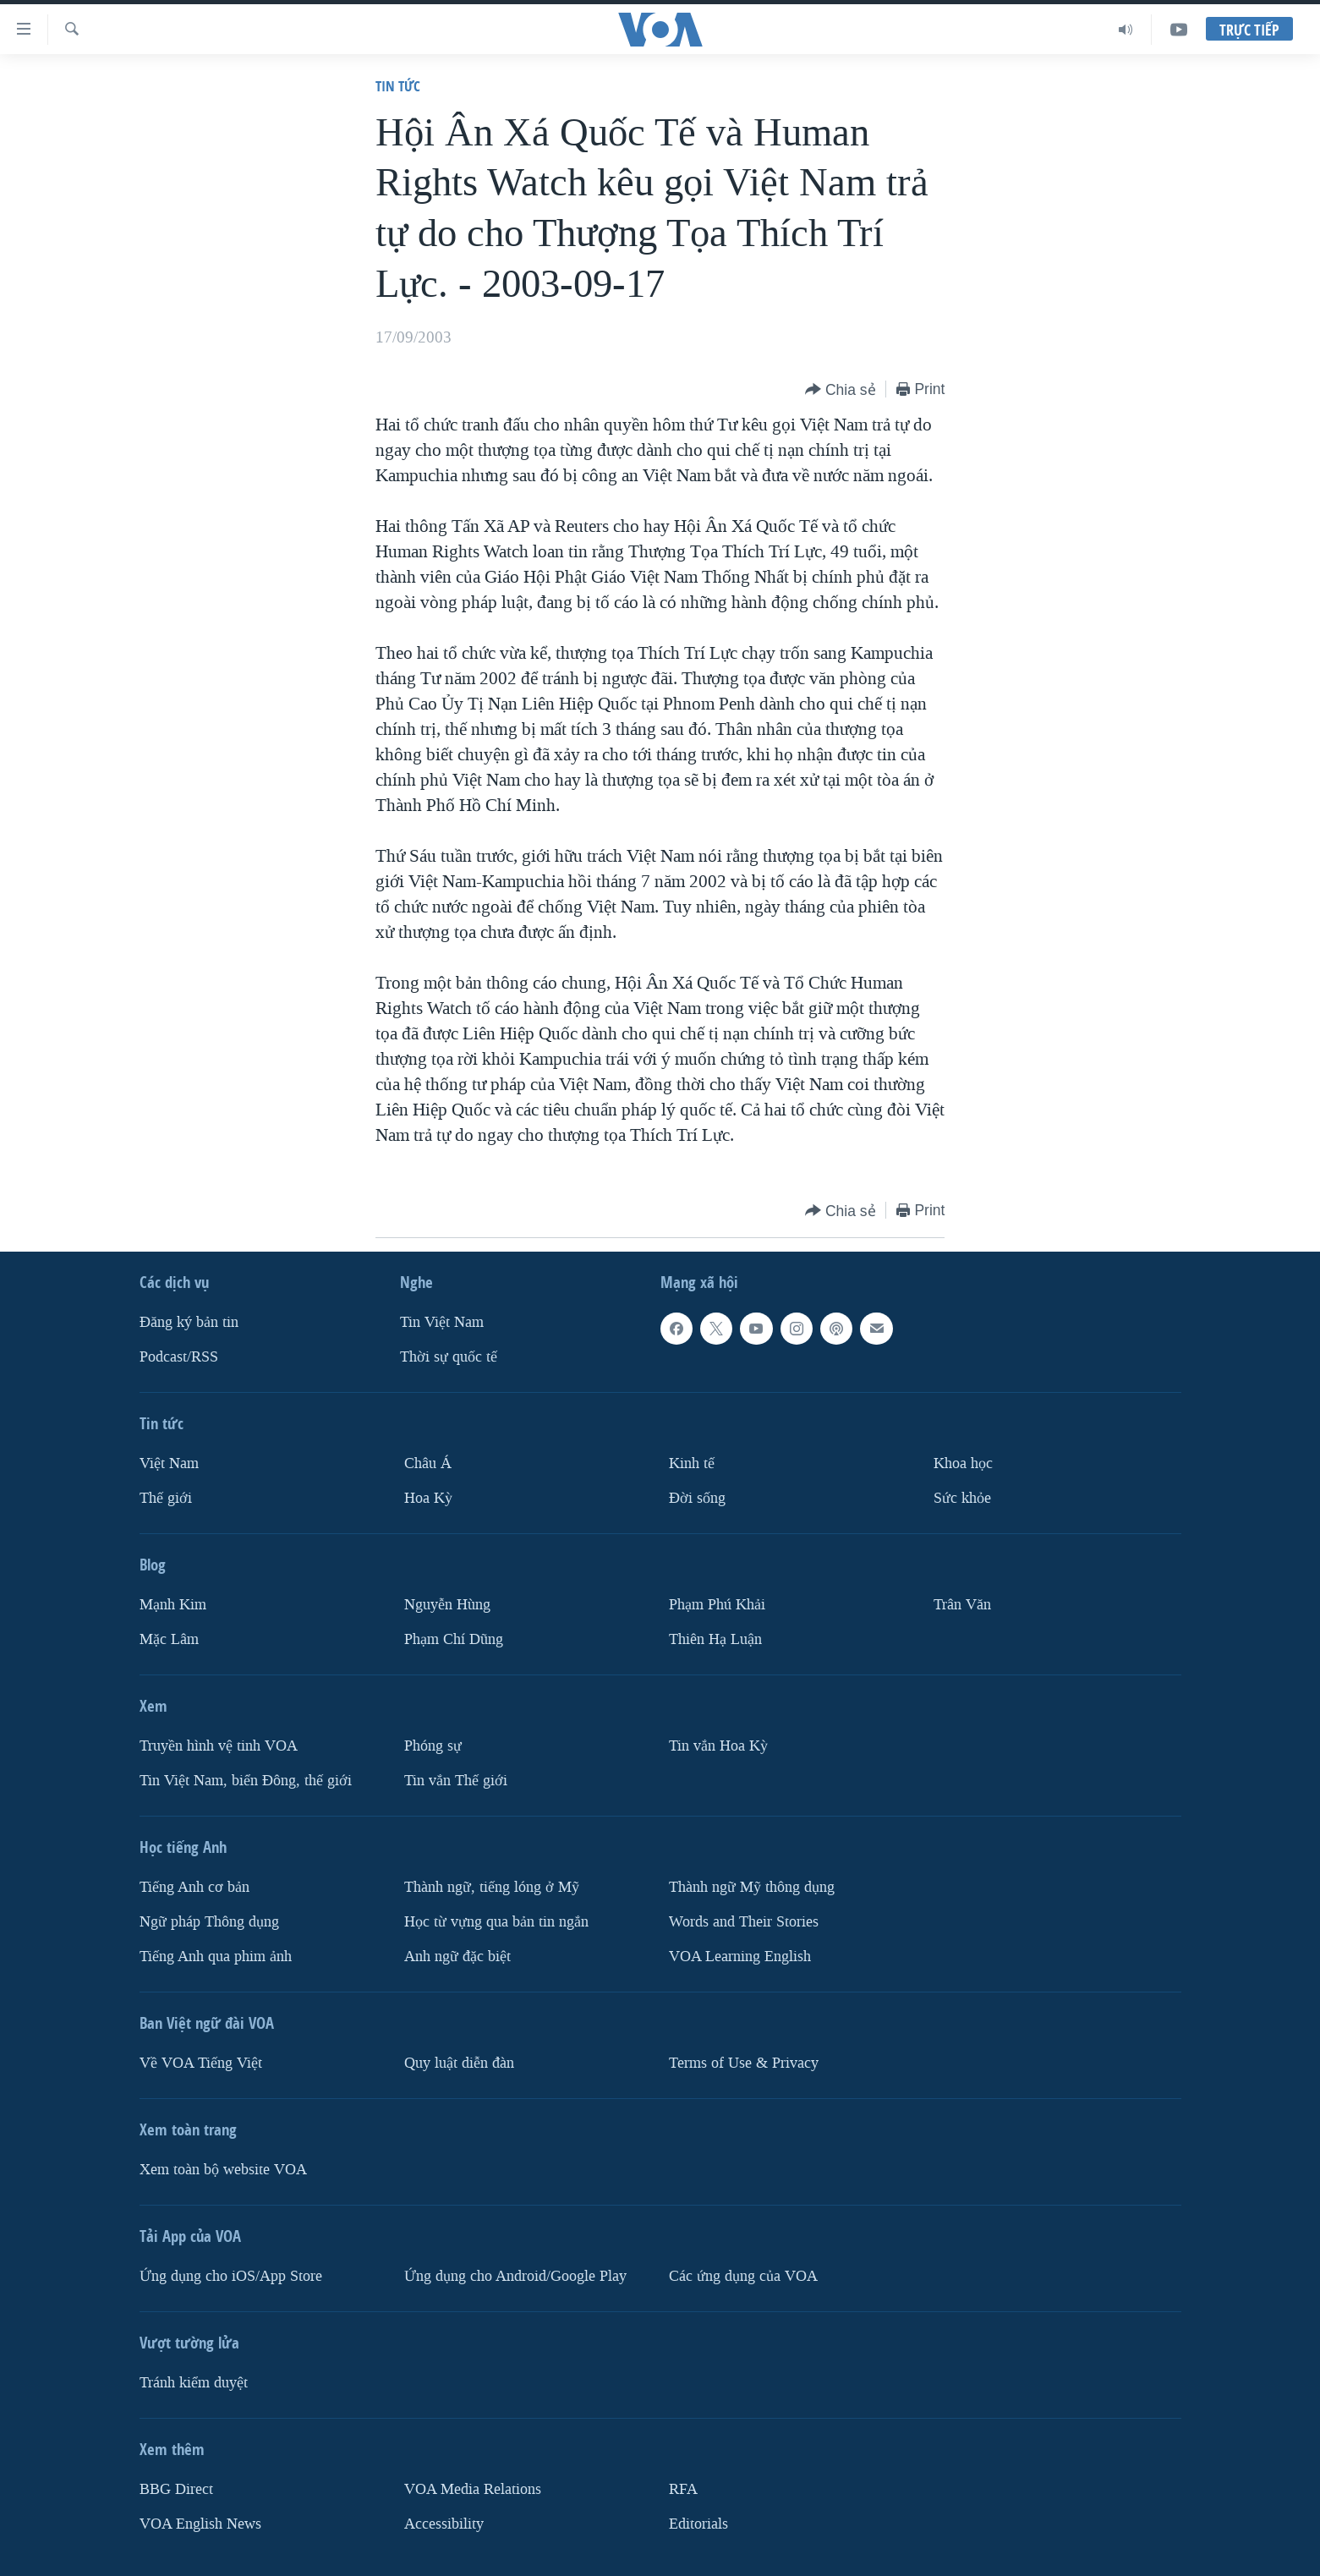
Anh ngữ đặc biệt (457, 1956)
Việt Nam (169, 1463)
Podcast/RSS (179, 1357)
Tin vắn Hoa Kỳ (718, 1746)
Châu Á (428, 1463)
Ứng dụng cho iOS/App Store (231, 2276)
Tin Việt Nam (442, 1322)
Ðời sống (697, 1498)
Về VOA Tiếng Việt (201, 2063)
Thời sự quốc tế (448, 1357)
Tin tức (397, 86)
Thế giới (166, 1498)
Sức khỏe (962, 1498)
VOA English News (200, 2524)
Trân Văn (962, 1604)
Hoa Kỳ (428, 1498)
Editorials (698, 2524)
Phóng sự (433, 1746)
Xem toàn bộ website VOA (223, 2169)
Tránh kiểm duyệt (194, 2382)
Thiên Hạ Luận (715, 1639)
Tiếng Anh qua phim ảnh (216, 1956)
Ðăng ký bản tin (189, 1322)
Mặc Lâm (169, 1639)
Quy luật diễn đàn (459, 2063)
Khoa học (963, 1463)
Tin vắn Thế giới (455, 1780)
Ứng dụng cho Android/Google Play (515, 2276)
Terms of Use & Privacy (744, 2063)
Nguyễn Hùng (447, 1604)
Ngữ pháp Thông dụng (209, 1922)
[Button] (840, 390)
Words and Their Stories (744, 1922)
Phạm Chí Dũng (453, 1639)
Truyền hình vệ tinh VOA (219, 1746)
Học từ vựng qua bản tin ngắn (496, 1922)
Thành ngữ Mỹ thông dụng (752, 1887)
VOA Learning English (740, 1956)
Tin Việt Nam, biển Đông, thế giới (246, 1780)
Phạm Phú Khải (717, 1604)
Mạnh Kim (173, 1604)
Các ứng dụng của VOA (743, 2276)
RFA (683, 2489)
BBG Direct (176, 2489)
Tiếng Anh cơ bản (194, 1887)
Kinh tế (692, 1463)
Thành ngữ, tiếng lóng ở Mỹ (491, 1887)
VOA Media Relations (472, 2489)
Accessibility (444, 2524)
